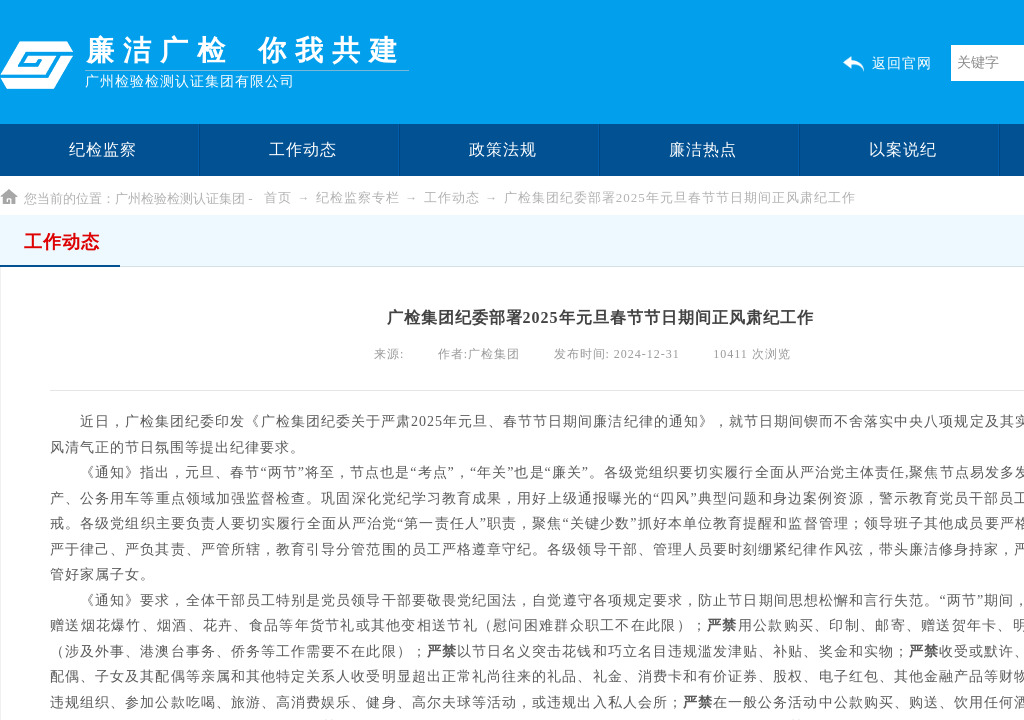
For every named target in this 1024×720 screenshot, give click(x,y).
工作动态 (452, 197)
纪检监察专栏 (358, 197)
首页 (278, 197)
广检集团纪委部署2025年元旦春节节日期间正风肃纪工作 (680, 197)
